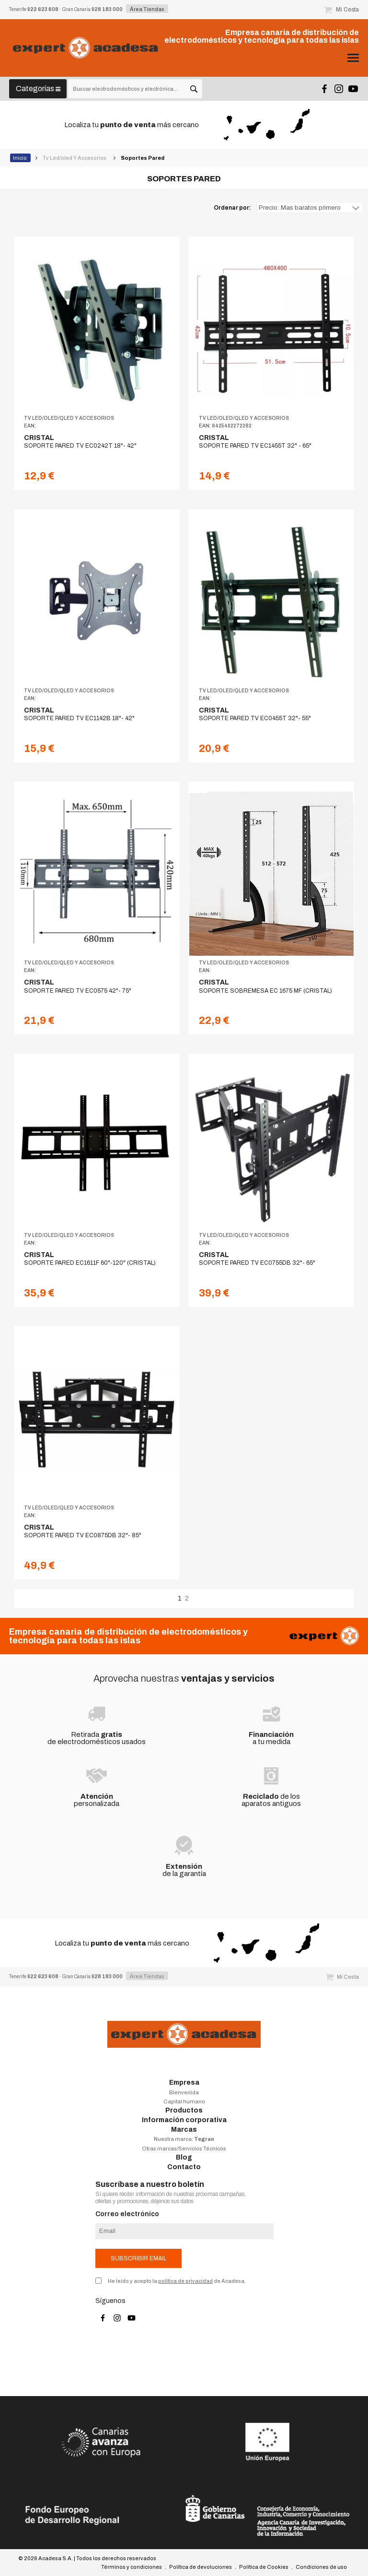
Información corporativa (184, 2120)
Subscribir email (138, 2258)
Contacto (184, 2167)
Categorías (38, 88)
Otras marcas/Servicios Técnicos (184, 2148)
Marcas (184, 2129)
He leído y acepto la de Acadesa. (177, 2281)
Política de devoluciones (200, 2567)
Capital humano (184, 2101)
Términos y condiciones (131, 2567)
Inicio (20, 158)
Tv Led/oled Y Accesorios (75, 158)
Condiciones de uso (321, 2567)
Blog (184, 2157)
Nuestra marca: (184, 2139)
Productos (184, 2110)
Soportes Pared (143, 158)
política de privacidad (185, 2281)
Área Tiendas (147, 9)
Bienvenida (184, 2092)
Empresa (184, 2082)
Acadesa (85, 48)
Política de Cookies (263, 2567)
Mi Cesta (341, 9)
